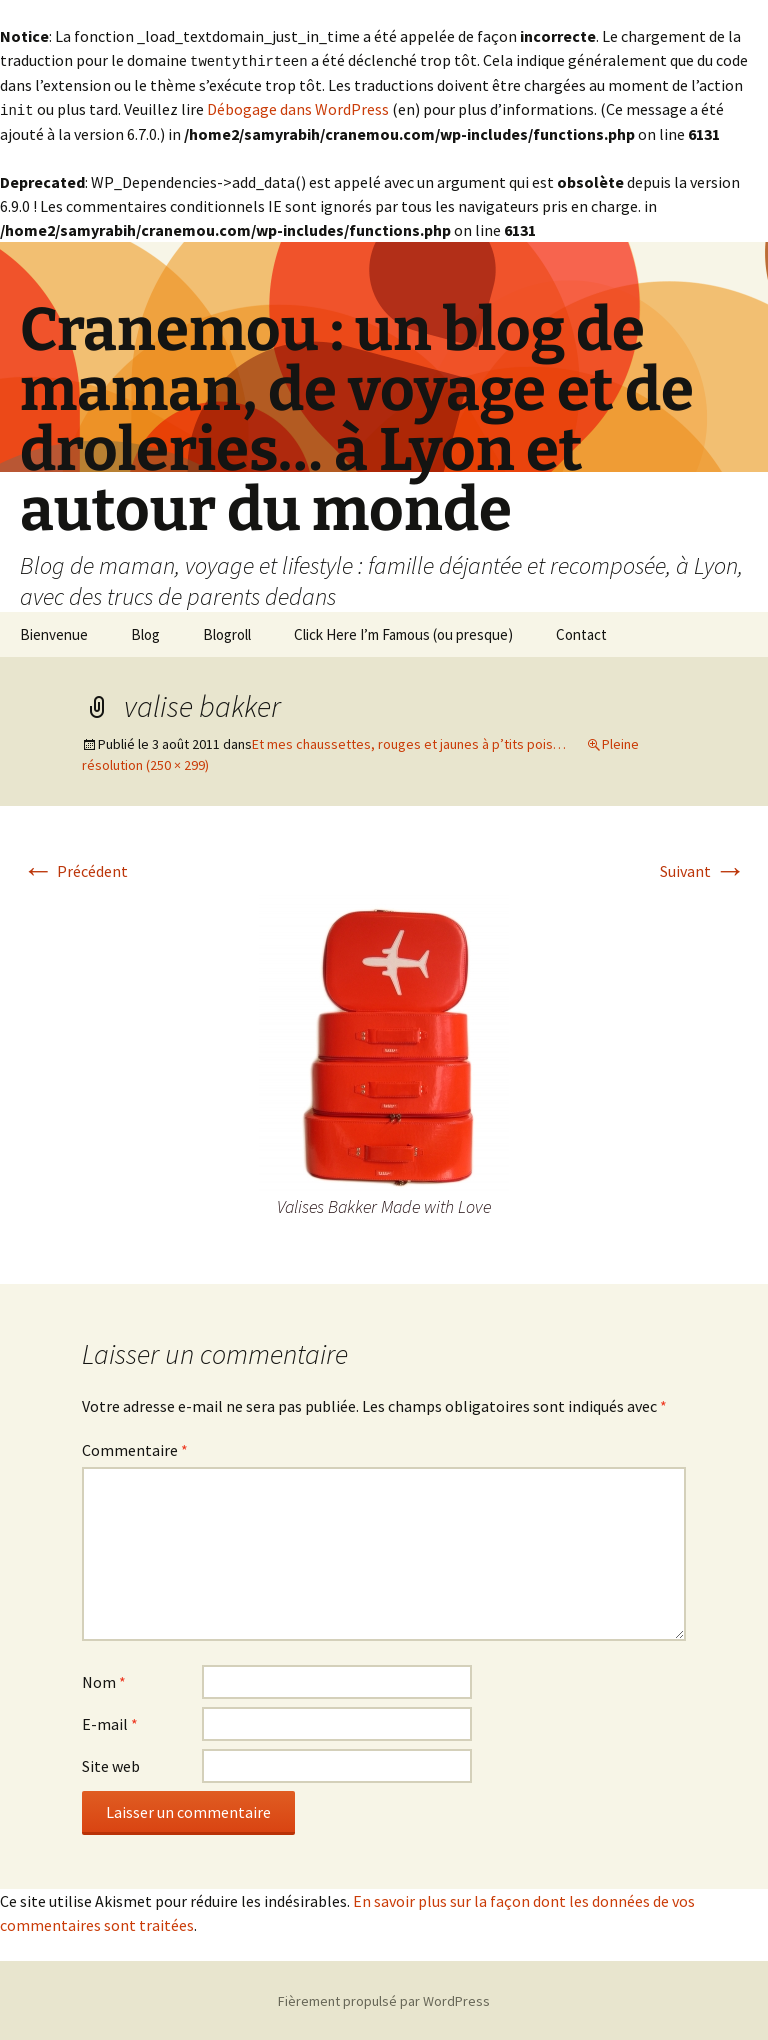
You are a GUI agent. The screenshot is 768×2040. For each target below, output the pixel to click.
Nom (104, 1680)
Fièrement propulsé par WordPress (384, 1999)
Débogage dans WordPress (298, 108)
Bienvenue (54, 632)
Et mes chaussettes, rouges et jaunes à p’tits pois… (409, 742)
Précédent (75, 869)
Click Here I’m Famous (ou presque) (403, 632)
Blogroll (227, 632)
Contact (581, 632)
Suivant (703, 869)
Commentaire (135, 1448)
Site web (111, 1764)
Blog (145, 632)
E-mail (110, 1722)
